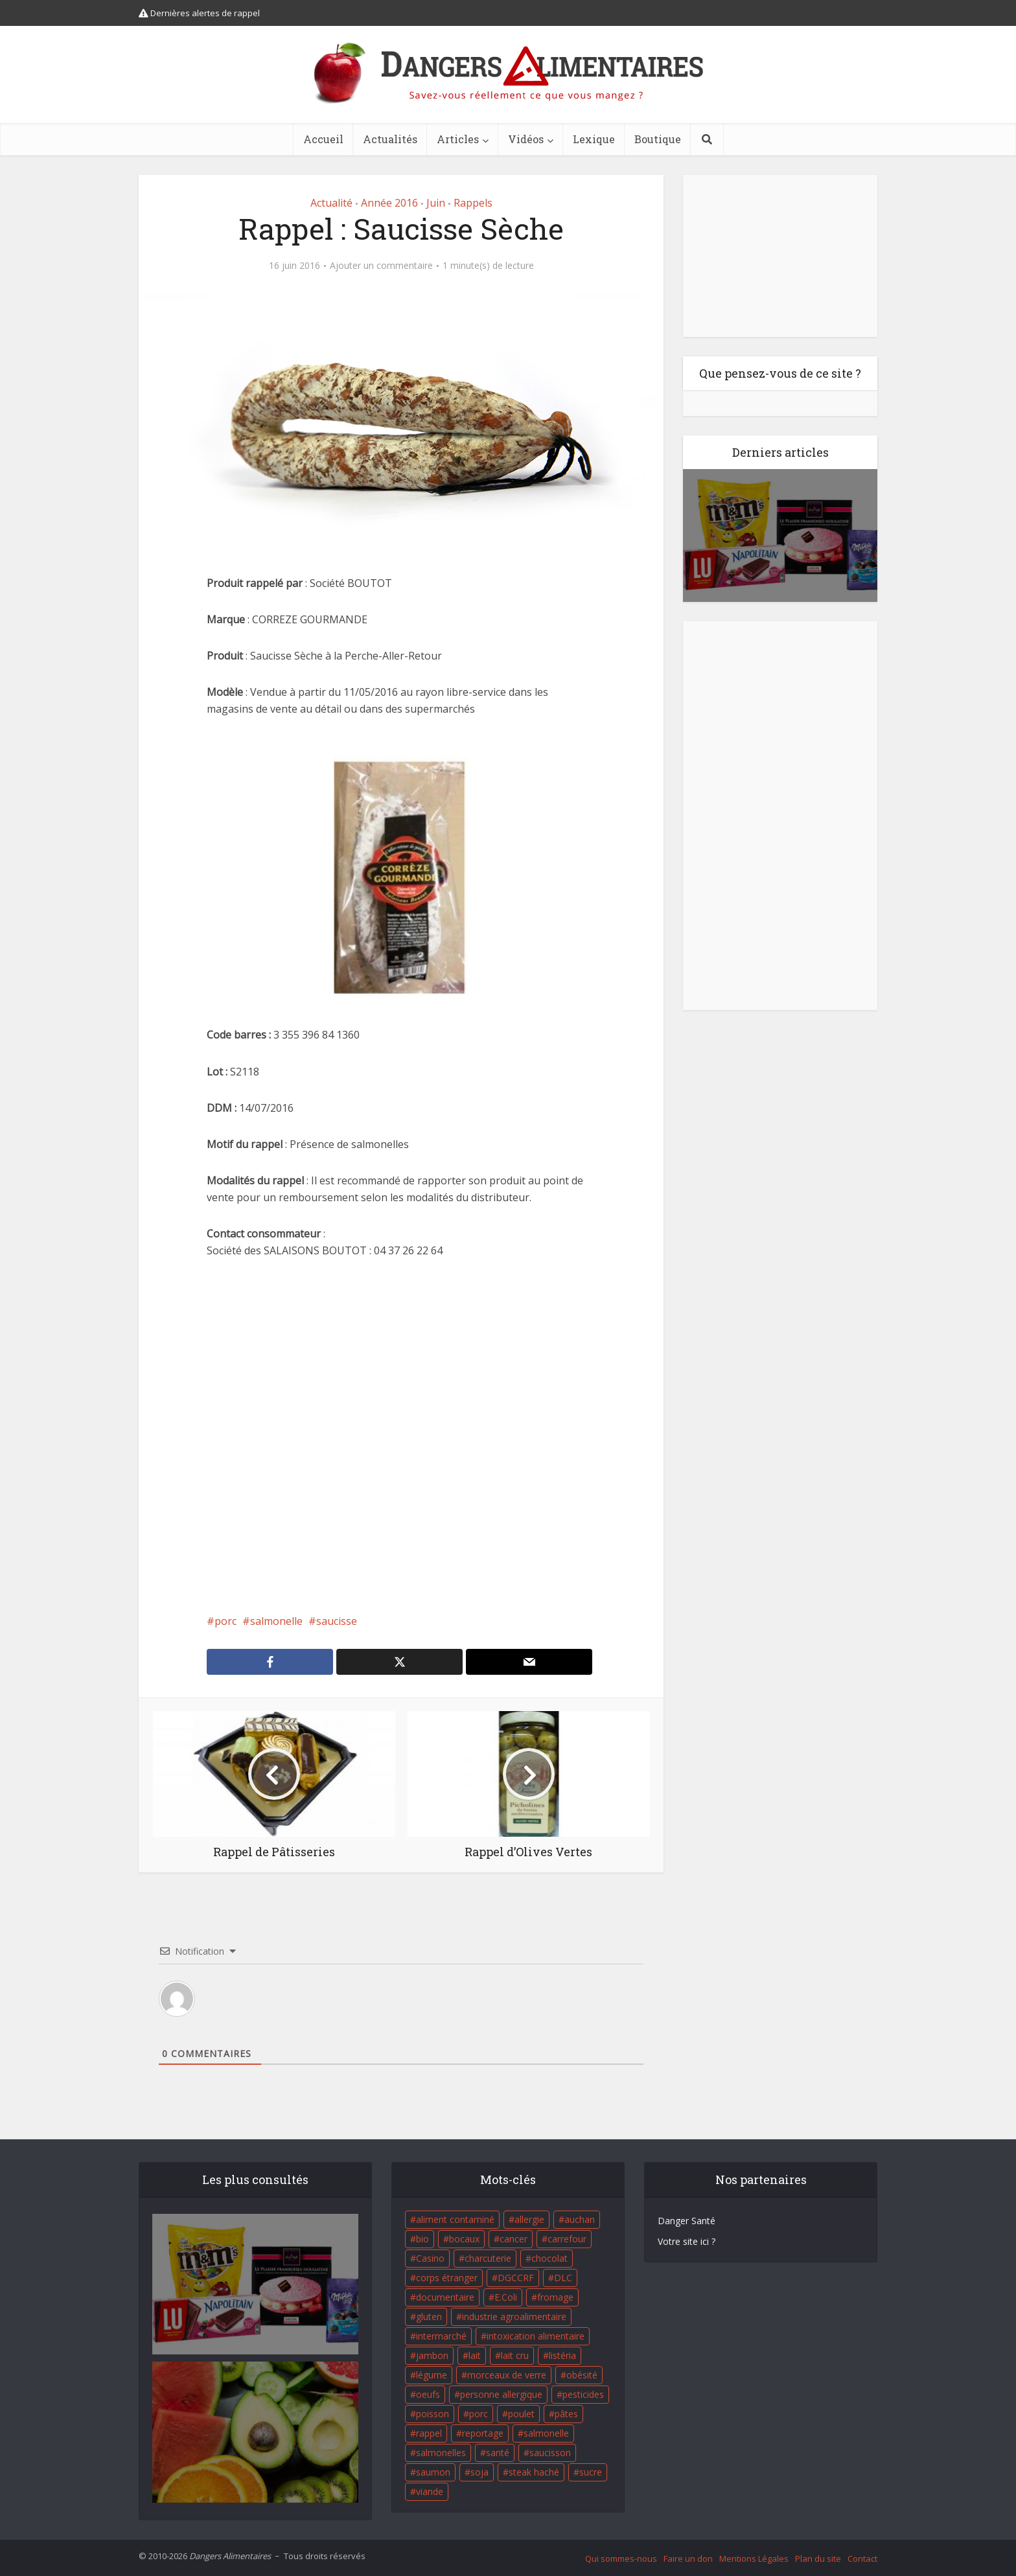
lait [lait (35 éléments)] (474, 2355)
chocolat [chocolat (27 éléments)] (549, 2258)
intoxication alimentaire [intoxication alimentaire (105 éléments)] (535, 2336)
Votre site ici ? (686, 2241)
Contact (862, 2558)
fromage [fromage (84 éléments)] (555, 2297)
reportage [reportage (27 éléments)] (482, 2433)
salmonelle (276, 1621)
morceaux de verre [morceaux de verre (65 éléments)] (506, 2375)
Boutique (657, 139)
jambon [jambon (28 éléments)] (432, 2355)
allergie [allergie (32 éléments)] (529, 2219)
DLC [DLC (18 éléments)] (563, 2277)
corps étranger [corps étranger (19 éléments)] (447, 2277)
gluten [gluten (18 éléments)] (429, 2316)
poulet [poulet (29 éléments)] (521, 2414)
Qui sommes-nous (621, 2558)
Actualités (390, 139)
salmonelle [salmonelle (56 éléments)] (546, 2433)
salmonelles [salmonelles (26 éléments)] (441, 2452)
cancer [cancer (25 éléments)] (513, 2239)
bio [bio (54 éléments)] (422, 2239)
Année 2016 (389, 203)
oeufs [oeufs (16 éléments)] (428, 2394)
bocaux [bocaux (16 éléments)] (464, 2239)
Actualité (331, 203)
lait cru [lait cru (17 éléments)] (515, 2355)
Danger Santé (686, 2220)
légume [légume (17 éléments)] (431, 2375)
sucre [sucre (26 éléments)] (590, 2472)
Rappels (473, 203)
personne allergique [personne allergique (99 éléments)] (501, 2394)
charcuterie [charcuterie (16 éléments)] (488, 2258)
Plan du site (818, 2558)
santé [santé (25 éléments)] (497, 2452)
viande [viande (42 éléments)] (429, 2491)
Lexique (594, 139)
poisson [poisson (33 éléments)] (432, 2414)
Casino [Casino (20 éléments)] (430, 2258)
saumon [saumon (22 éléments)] (433, 2472)
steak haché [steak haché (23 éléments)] (534, 2472)
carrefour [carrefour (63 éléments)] (567, 2239)
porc (225, 1621)
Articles (458, 139)
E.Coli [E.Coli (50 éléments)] (505, 2297)
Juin (435, 203)
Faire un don (688, 2558)
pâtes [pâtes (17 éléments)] (566, 2414)
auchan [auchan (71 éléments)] (579, 2219)
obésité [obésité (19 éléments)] (581, 2375)
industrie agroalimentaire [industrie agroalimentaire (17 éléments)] (514, 2316)
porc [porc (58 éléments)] (478, 2414)
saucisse (336, 1621)
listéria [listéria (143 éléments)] (562, 2355)
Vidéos (526, 139)
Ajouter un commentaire (381, 265)
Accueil (323, 139)
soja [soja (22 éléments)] (479, 2472)
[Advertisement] (401, 1435)
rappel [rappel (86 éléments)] (429, 2433)
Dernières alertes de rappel (199, 13)
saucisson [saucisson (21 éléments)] (550, 2452)
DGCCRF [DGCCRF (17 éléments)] (516, 2277)
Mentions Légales (754, 2558)
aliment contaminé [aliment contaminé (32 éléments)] (455, 2219)
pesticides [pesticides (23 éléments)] (583, 2394)
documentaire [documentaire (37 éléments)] (445, 2297)
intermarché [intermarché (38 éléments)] (441, 2336)
